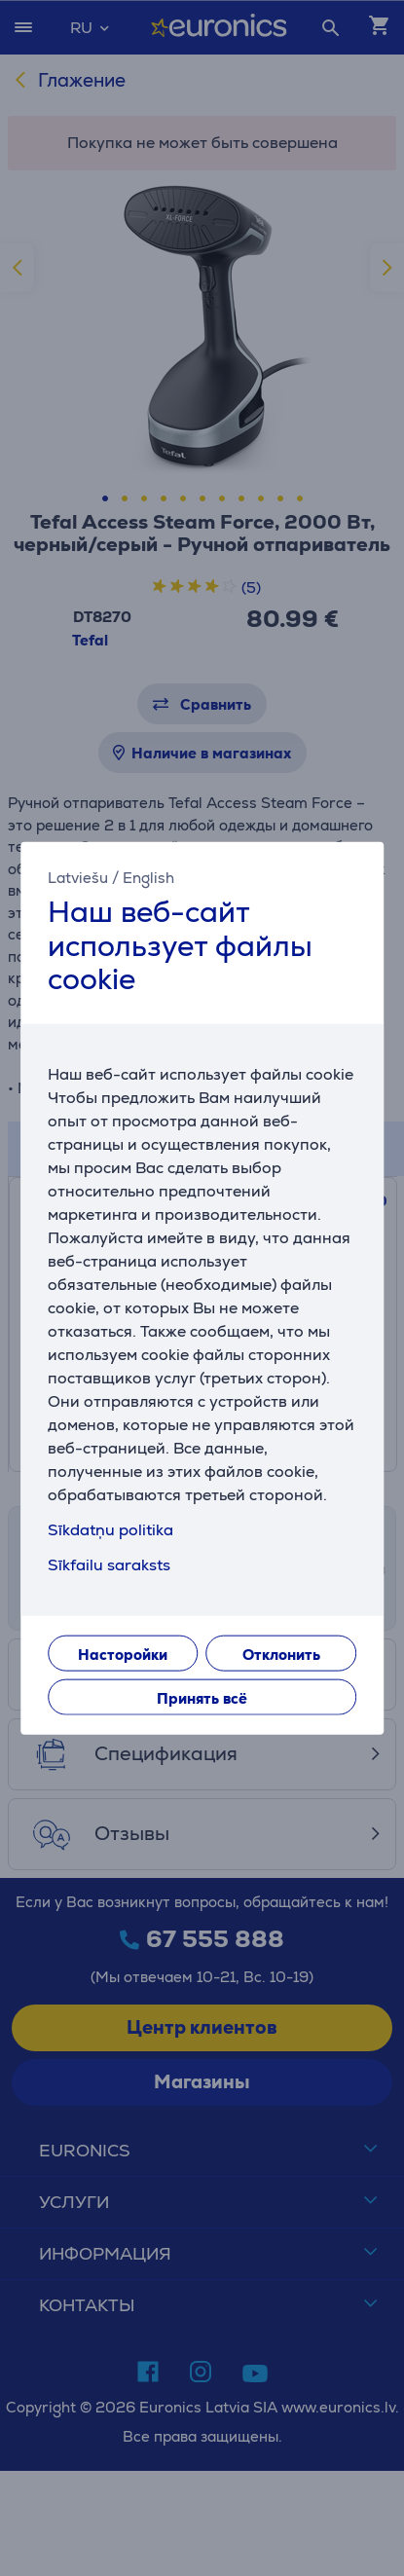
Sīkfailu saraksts (109, 1564)
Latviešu (78, 877)
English (148, 877)
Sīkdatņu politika (110, 1529)
